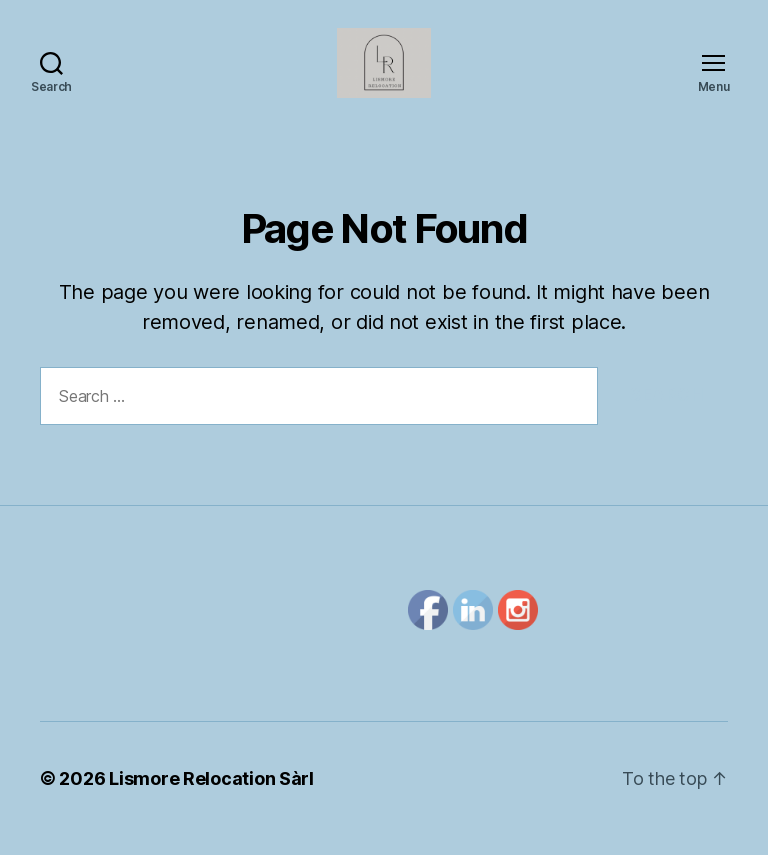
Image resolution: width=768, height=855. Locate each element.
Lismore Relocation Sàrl (211, 798)
